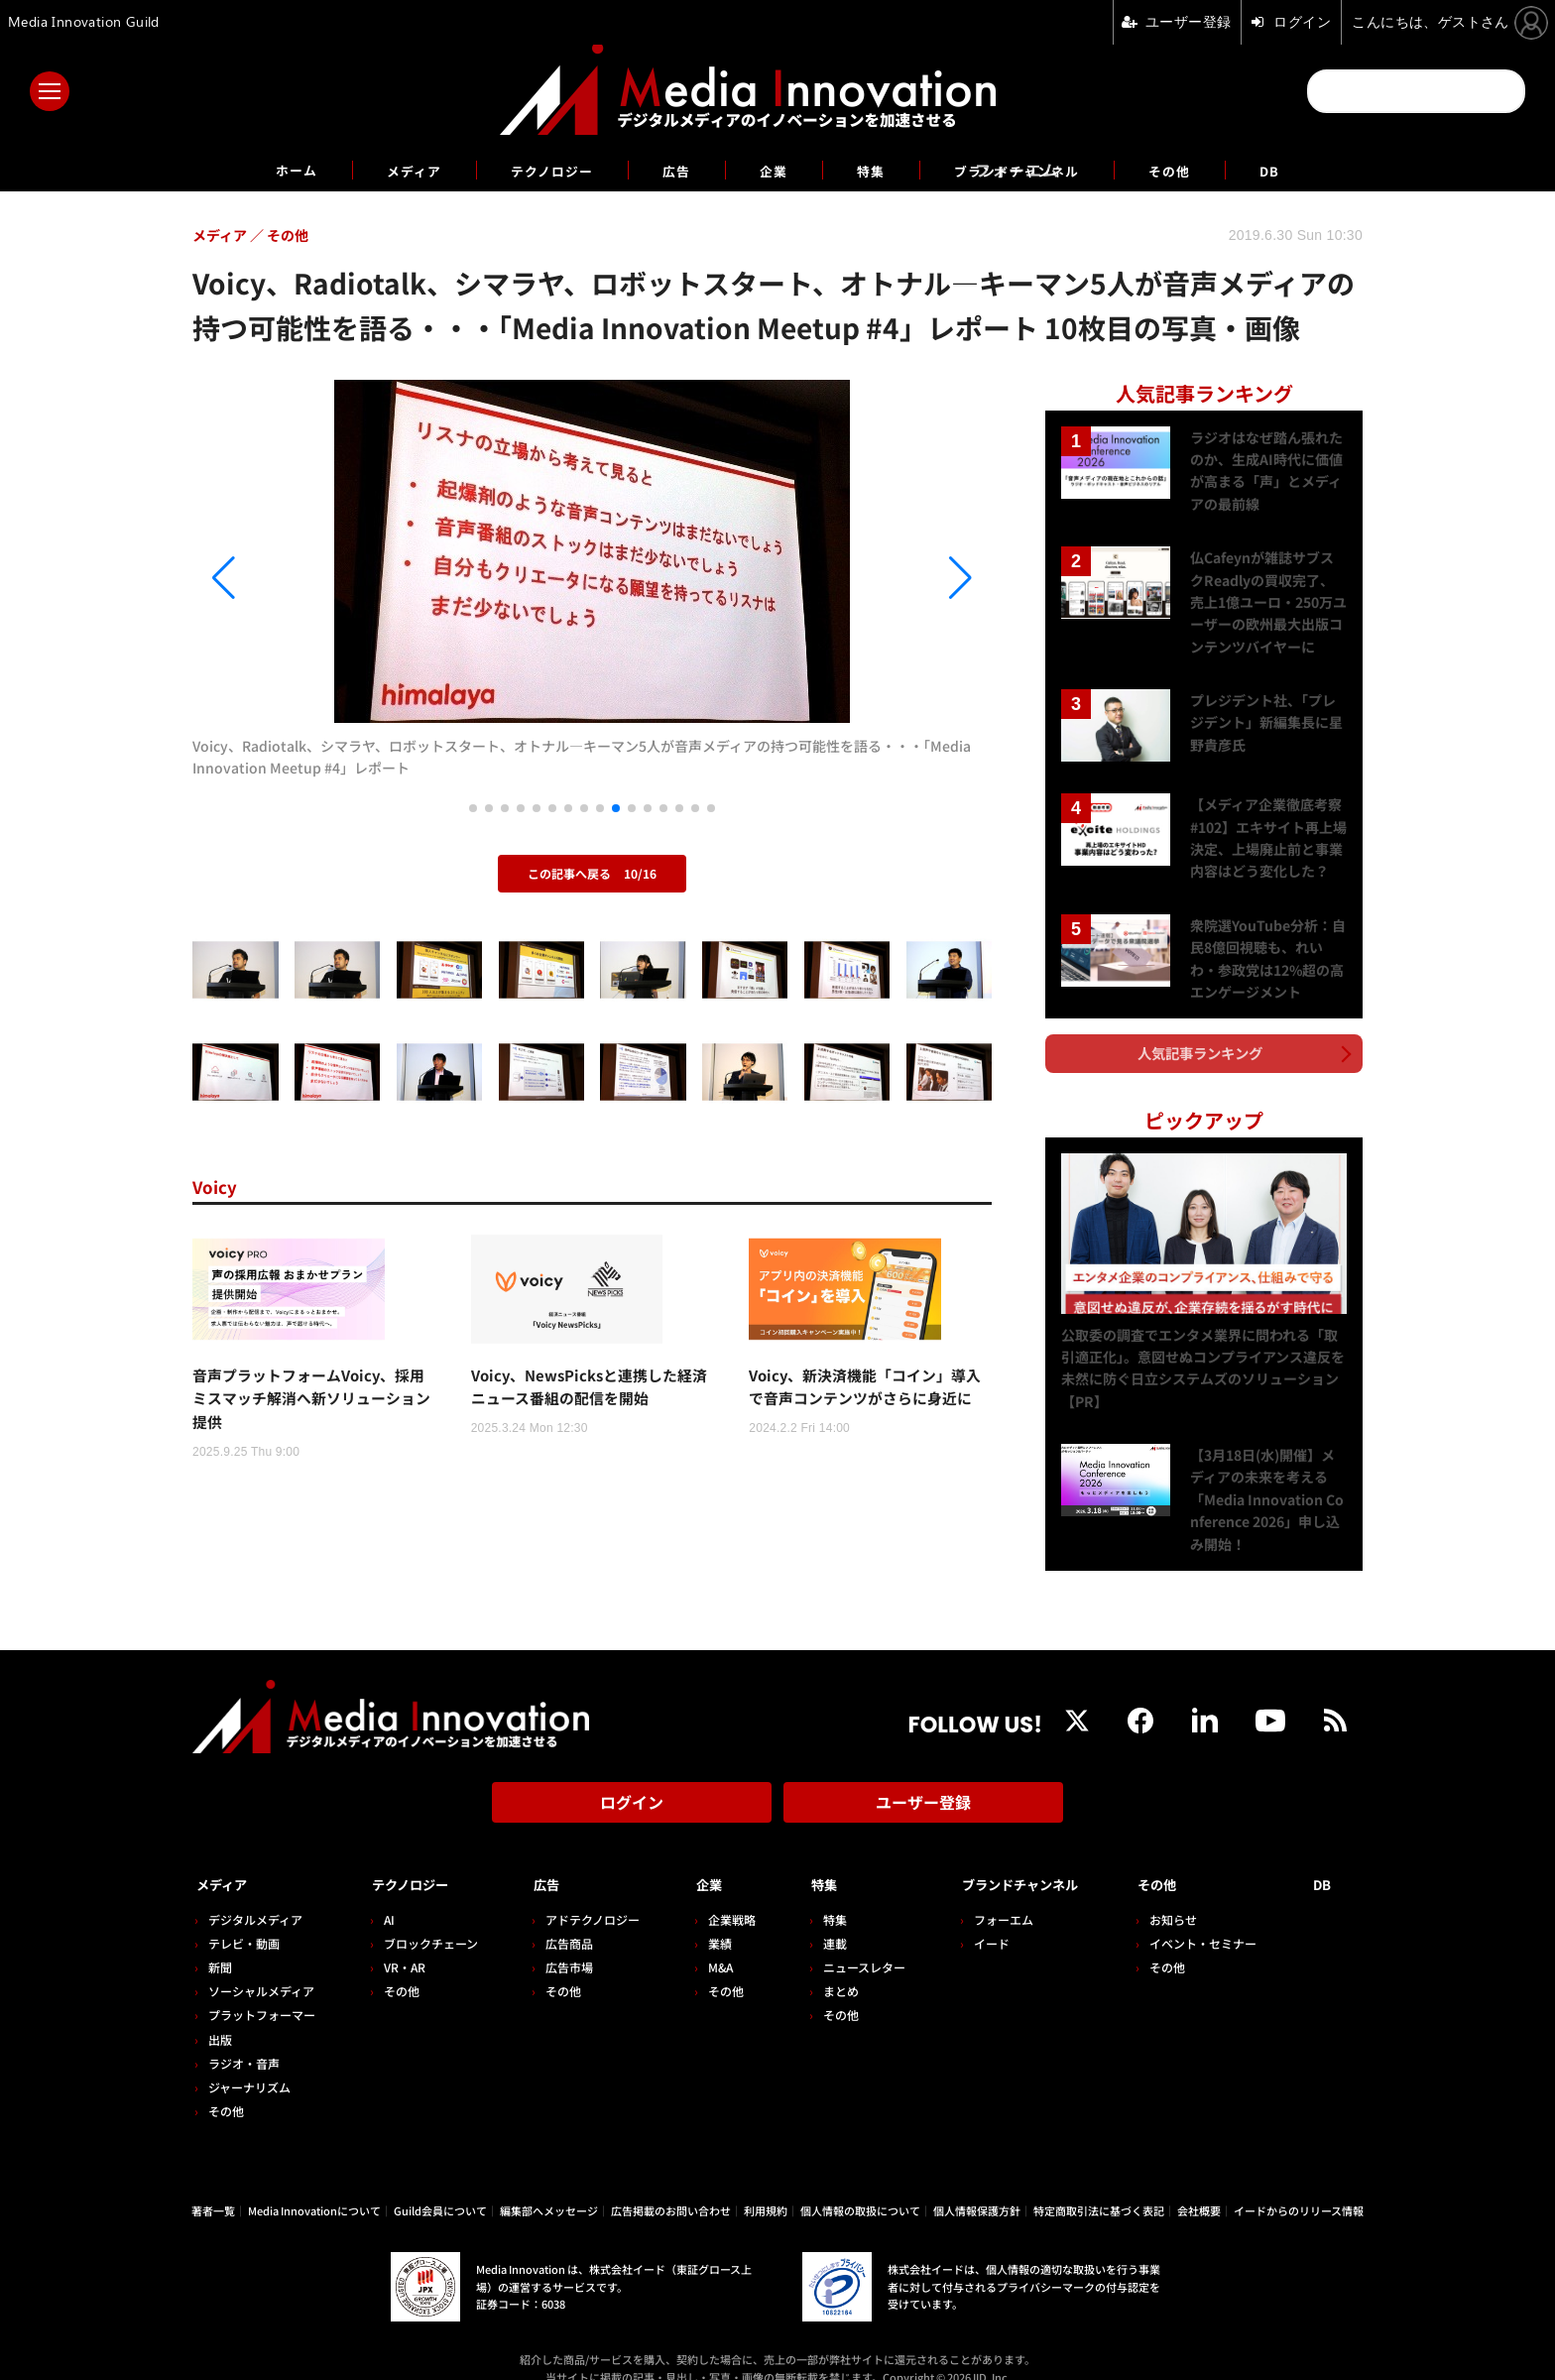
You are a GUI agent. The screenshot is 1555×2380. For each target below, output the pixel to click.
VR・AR (399, 1941)
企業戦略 (718, 1893)
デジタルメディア (255, 1893)
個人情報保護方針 (976, 2185)
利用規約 (765, 2185)
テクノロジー (534, 169)
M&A (706, 1941)
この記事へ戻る (592, 873)
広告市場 (560, 1941)
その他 (1209, 169)
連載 (817, 1917)
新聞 (220, 1941)
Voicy (218, 1185)
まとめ (823, 1965)
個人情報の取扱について (860, 2185)
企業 (773, 169)
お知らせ (1183, 1893)
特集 (877, 169)
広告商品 (560, 1917)
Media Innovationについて (314, 2185)
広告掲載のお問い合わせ (671, 2185)
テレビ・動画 (244, 1917)
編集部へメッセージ (549, 2185)
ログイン (631, 1786)
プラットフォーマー (261, 1989)
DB (1316, 169)
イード (969, 1917)
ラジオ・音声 (244, 2037)
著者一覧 (213, 2185)
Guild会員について (440, 2185)
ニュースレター (846, 1941)
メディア (381, 169)
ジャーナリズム (249, 2061)
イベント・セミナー (1212, 1917)
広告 (670, 169)
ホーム (253, 170)
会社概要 (1199, 2185)
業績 (706, 1917)
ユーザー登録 (923, 1786)
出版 (220, 2013)
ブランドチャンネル (1039, 169)
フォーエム (981, 1893)
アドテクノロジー (584, 1893)
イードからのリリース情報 (1299, 2185)
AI (384, 1893)
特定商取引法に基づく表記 (1098, 2185)
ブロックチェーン (426, 1917)
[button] (312, 578)
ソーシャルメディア (261, 1965)
